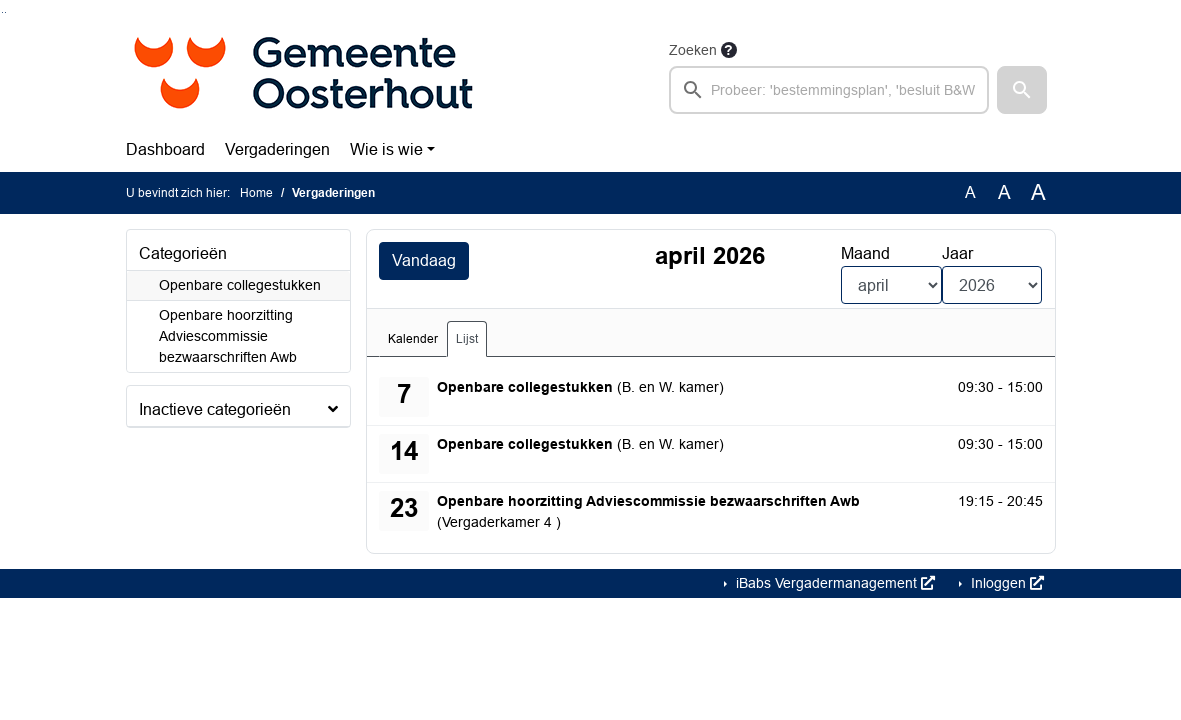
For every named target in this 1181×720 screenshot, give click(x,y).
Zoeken (693, 50)
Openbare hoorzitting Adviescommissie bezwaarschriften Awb (228, 336)
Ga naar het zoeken (2, 12)
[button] (1022, 90)
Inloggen (1005, 583)
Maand (865, 253)
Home (256, 193)
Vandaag (424, 260)
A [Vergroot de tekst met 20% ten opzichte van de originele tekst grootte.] (1004, 192)
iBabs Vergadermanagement (833, 583)
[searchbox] (829, 90)
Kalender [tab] (413, 339)
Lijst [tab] (467, 339)
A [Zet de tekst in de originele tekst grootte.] (970, 192)
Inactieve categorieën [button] (215, 409)
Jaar (957, 253)
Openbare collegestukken (240, 285)
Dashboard (165, 149)
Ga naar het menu (5, 12)
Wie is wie (386, 149)
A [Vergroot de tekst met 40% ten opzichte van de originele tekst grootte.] (1038, 193)
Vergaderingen (277, 149)
